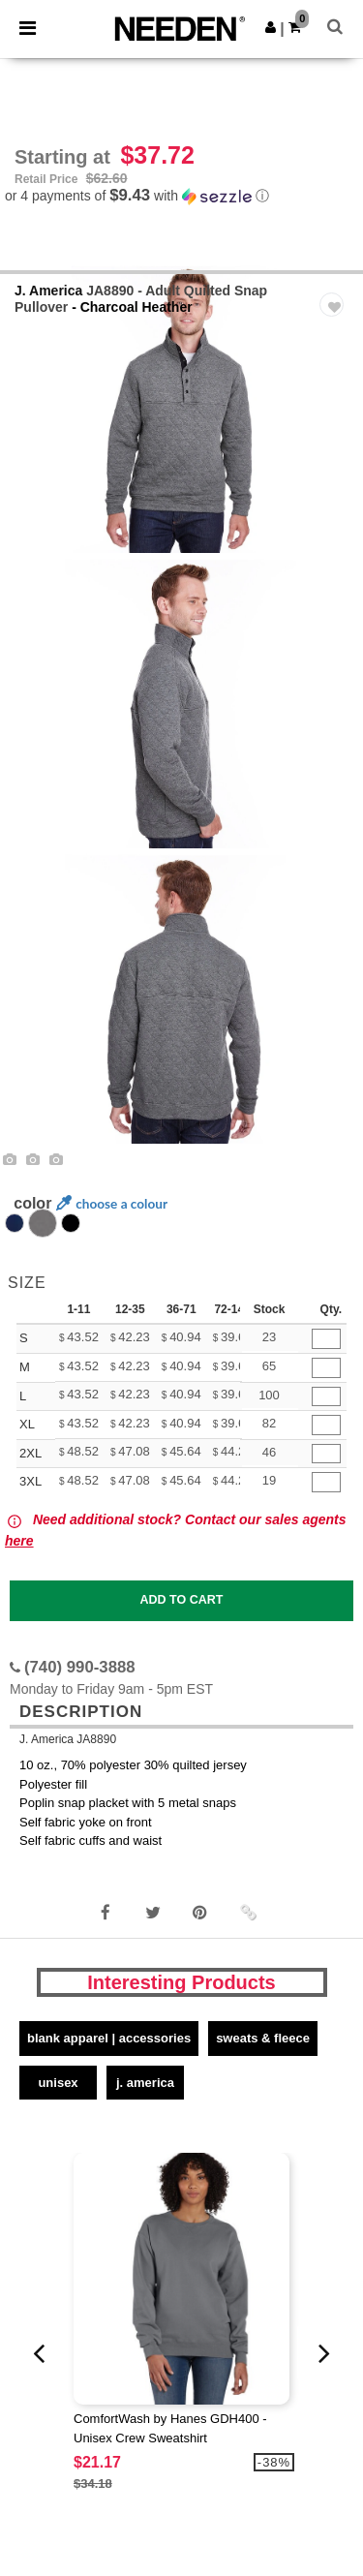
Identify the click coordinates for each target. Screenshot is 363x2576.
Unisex (57, 2082)
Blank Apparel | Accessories (109, 2038)
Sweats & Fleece (263, 2038)
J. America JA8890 (67, 1739)
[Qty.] (326, 1339)
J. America (48, 290)
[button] (270, 27)
